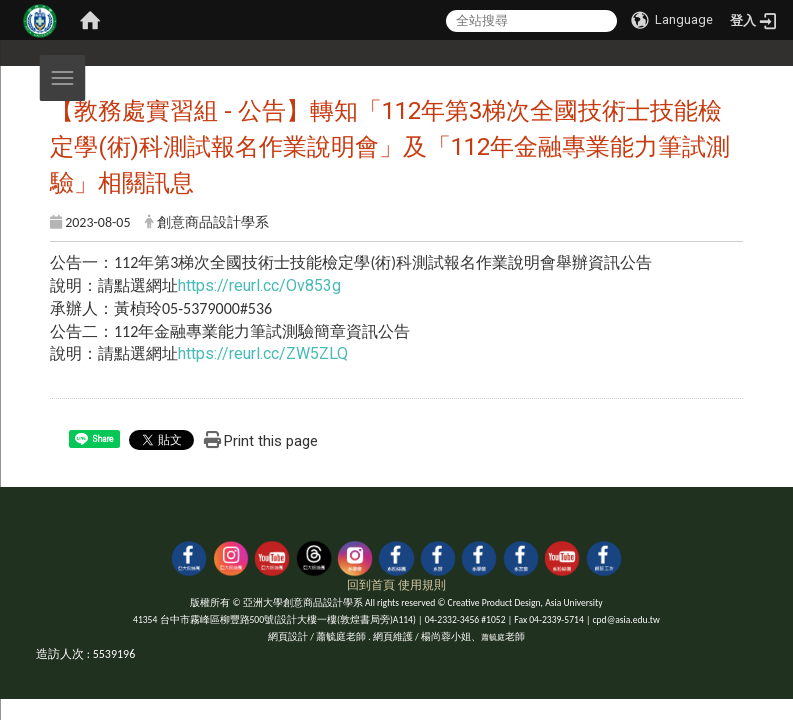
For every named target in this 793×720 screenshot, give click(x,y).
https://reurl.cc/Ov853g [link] (259, 285)
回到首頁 (371, 585)
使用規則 (422, 585)
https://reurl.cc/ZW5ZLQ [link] (263, 353)
